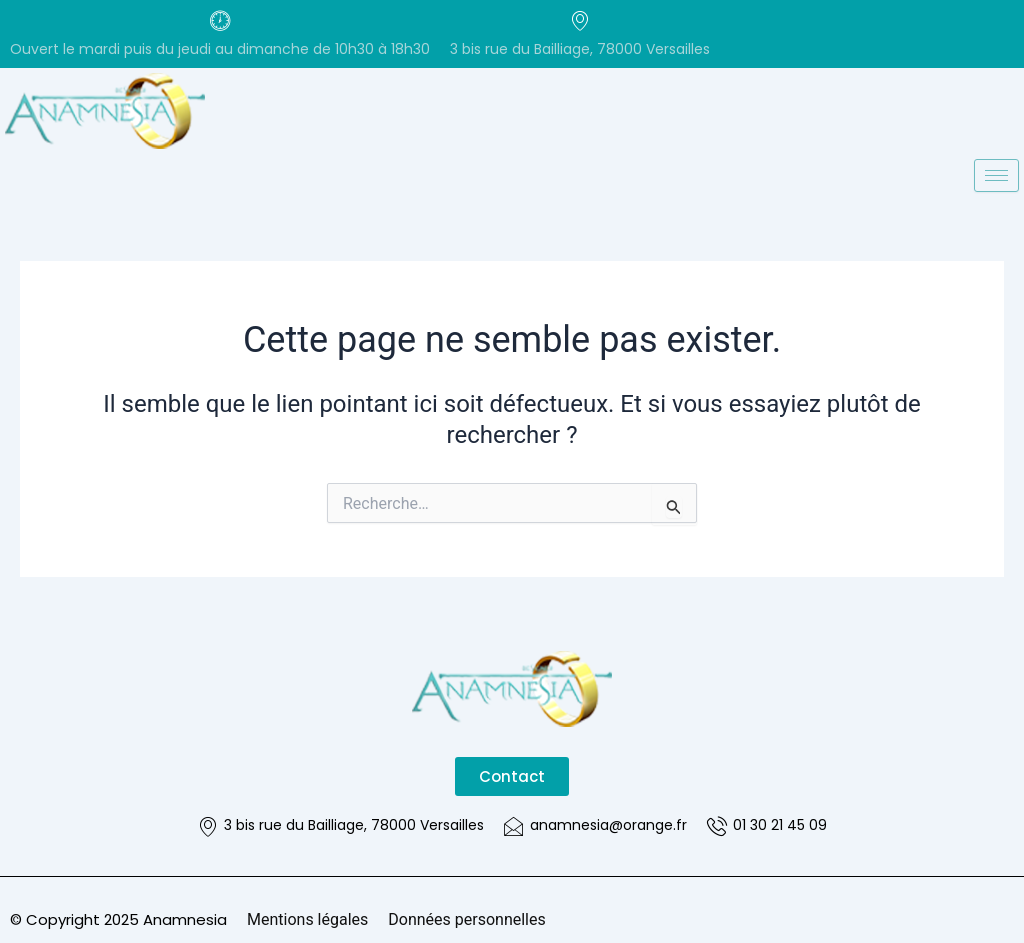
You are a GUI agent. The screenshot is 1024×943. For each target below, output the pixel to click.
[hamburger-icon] (996, 175)
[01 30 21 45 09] (717, 826)
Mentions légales (307, 919)
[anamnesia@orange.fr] (514, 826)
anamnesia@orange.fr (608, 825)
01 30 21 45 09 (780, 825)
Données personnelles (466, 919)
